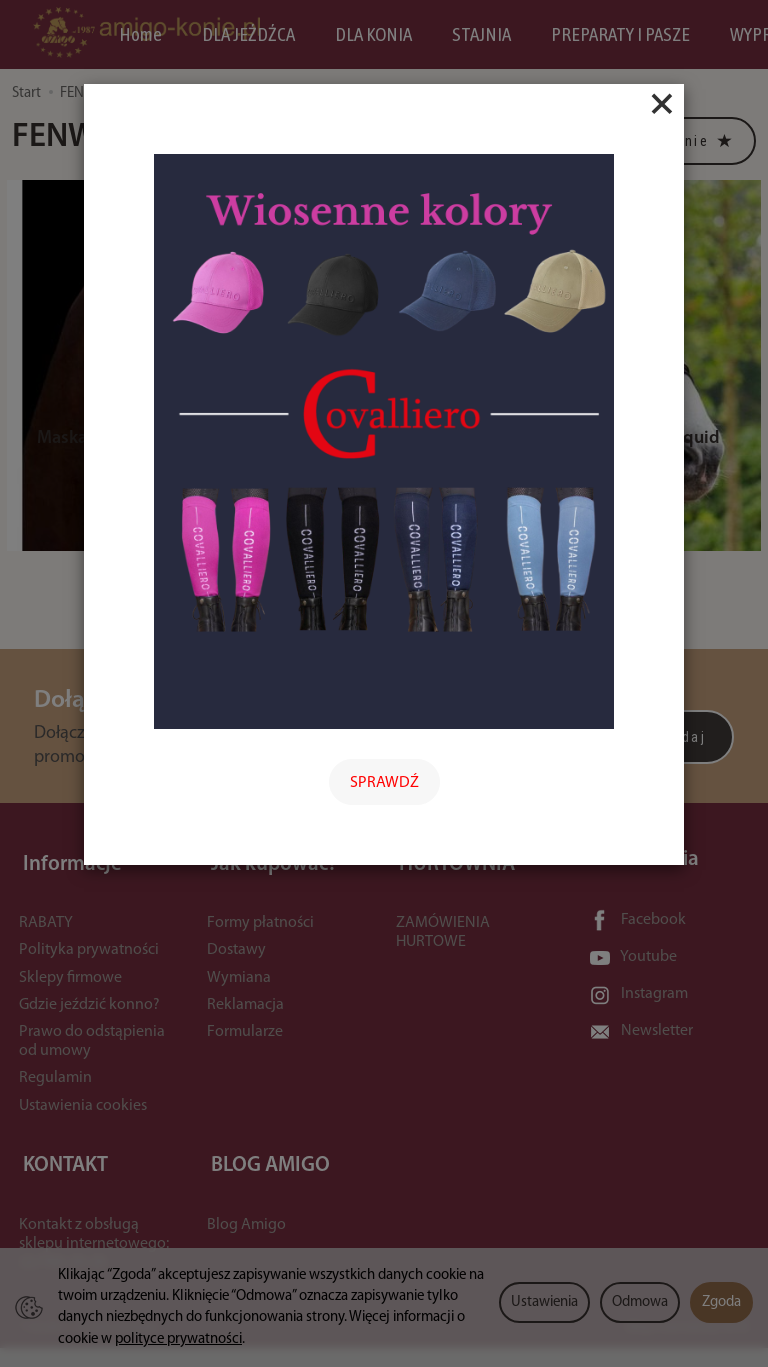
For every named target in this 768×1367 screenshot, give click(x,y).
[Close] (662, 104)
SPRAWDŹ (384, 783)
